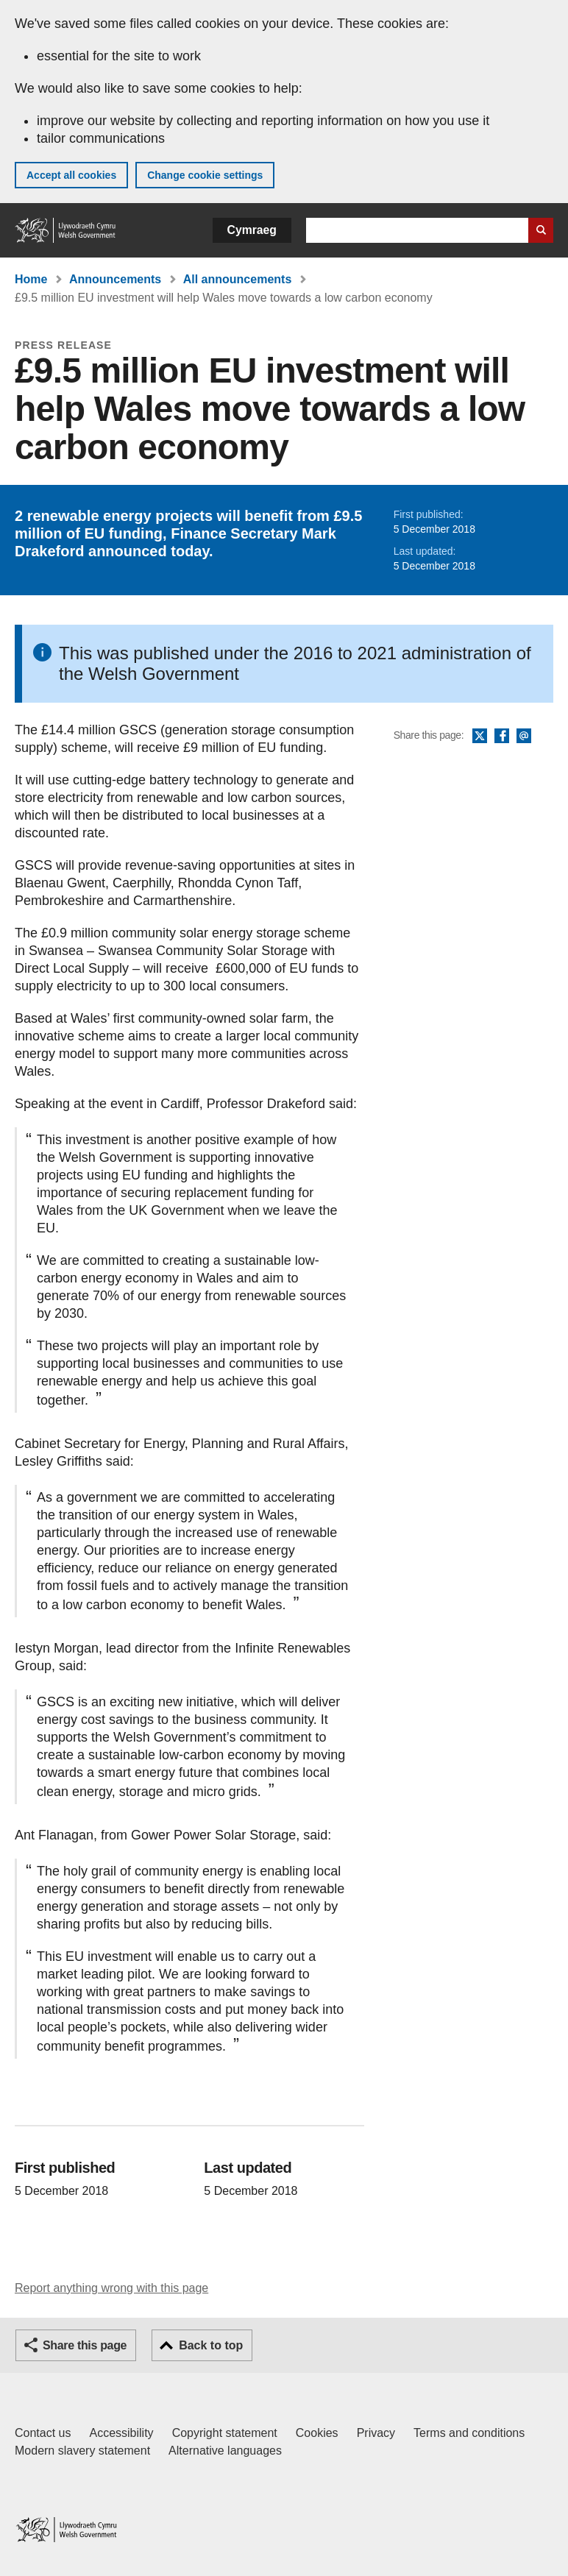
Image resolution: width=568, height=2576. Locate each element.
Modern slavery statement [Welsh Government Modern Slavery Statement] (82, 2450)
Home (31, 279)
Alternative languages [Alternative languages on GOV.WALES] (225, 2450)
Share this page (85, 2345)
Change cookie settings (205, 175)
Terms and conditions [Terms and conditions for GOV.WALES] (469, 2433)
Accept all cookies (71, 175)
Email (523, 736)
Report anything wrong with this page (111, 2288)
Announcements (115, 279)
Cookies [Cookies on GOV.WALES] (317, 2433)
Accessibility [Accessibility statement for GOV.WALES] (121, 2433)
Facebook (501, 736)
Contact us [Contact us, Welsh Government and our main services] (43, 2433)
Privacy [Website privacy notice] (376, 2433)
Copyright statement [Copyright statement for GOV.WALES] (224, 2433)
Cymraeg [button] (252, 230)
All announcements (237, 279)
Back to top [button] (211, 2345)
